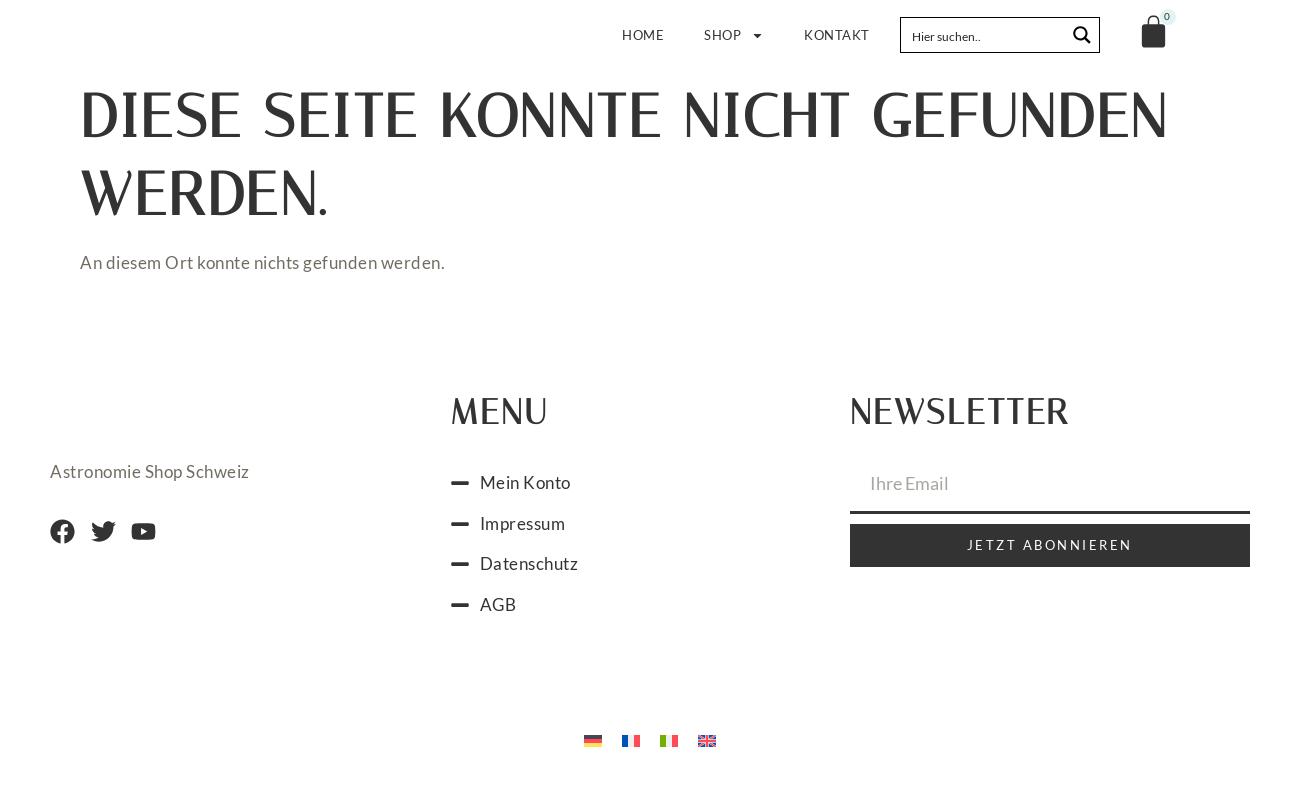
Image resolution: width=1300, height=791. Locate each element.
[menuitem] (593, 739)
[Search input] (984, 35)
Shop (734, 35)
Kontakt (837, 35)
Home (643, 35)
